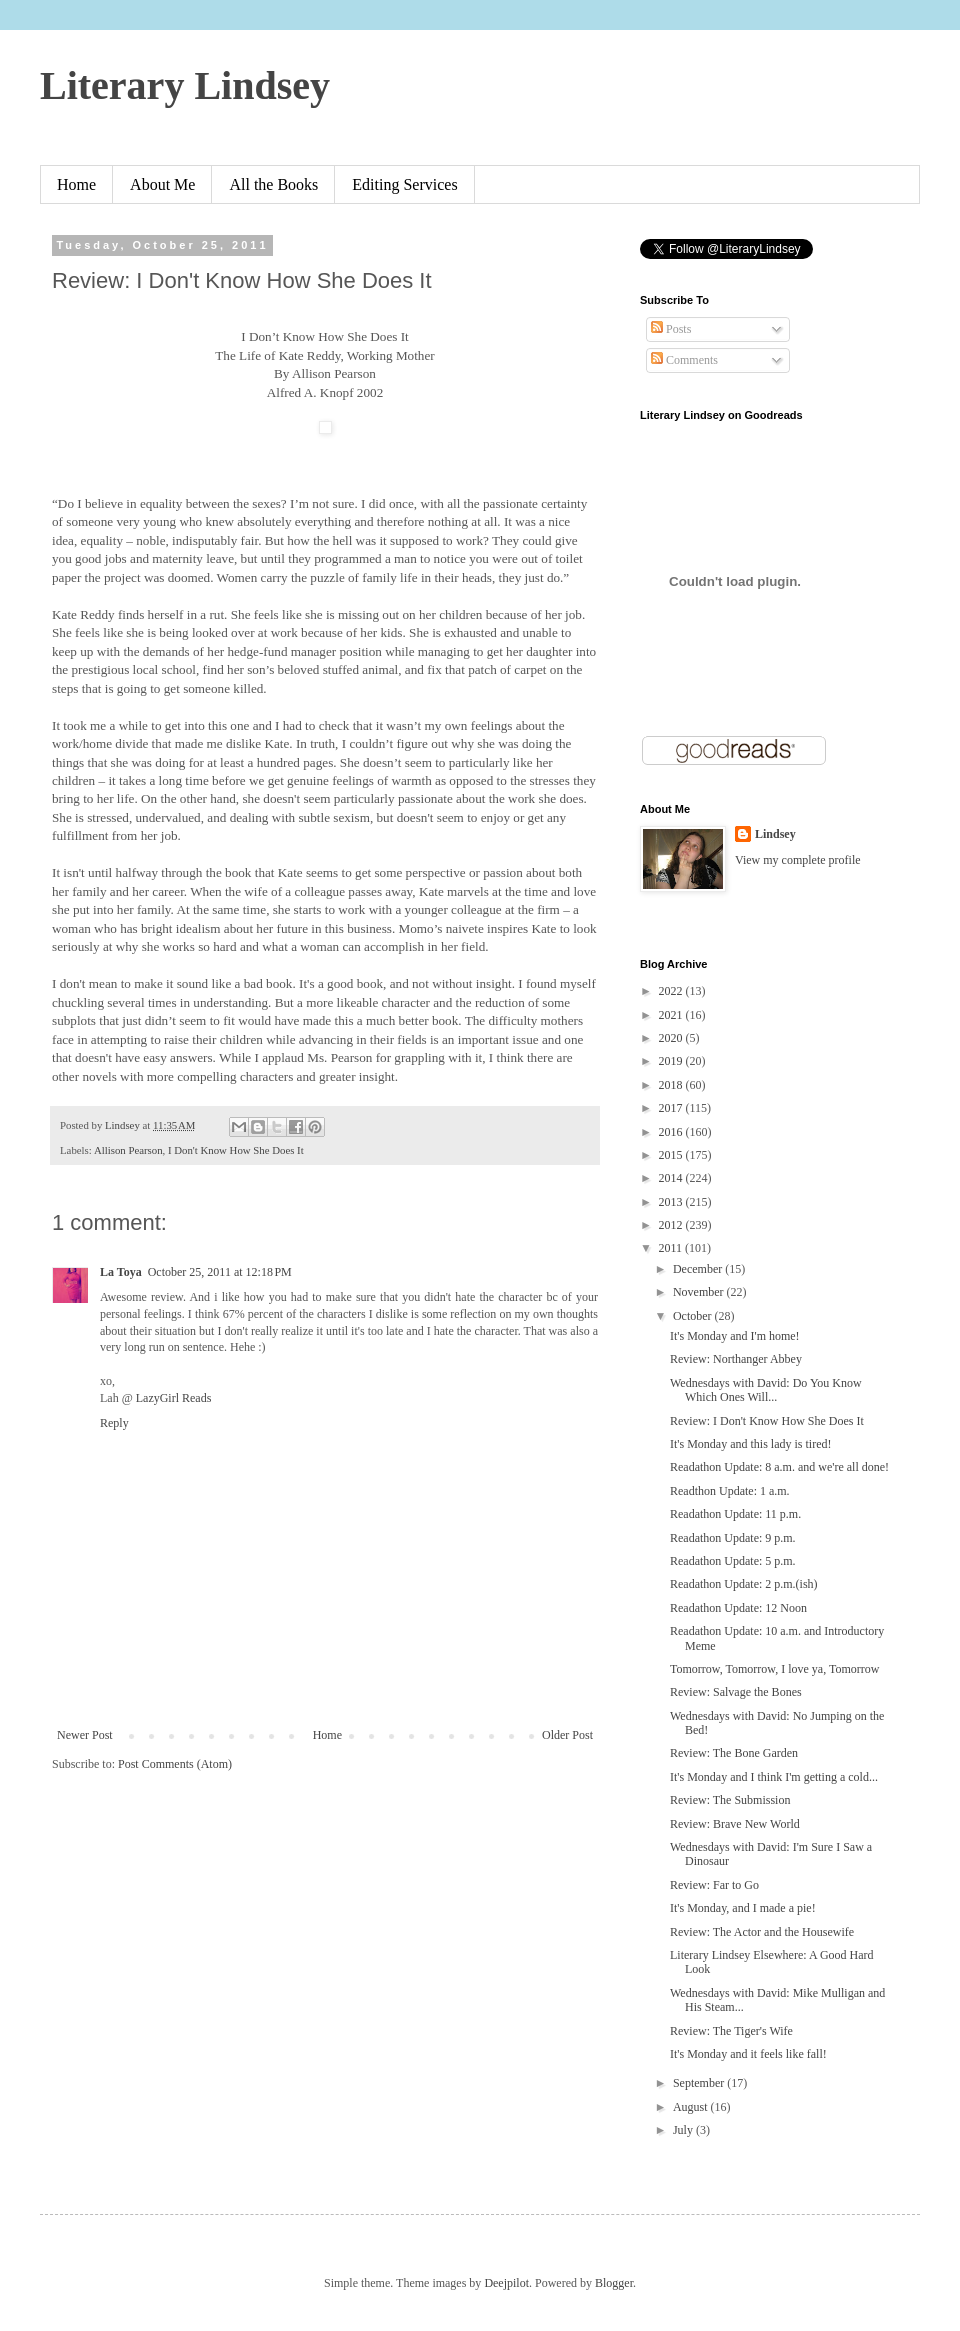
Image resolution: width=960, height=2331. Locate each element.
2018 (672, 1085)
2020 (672, 1038)
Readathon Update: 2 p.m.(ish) (744, 1584)
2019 (672, 1061)
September (700, 2083)
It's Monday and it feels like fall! (748, 2054)
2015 (672, 1155)
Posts (671, 329)
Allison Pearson (128, 1150)
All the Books (273, 184)
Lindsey (775, 834)
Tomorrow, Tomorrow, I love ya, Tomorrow (774, 1669)
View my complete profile (798, 860)
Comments (684, 360)
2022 (672, 991)
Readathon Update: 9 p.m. (733, 1538)
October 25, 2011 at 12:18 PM (220, 1272)
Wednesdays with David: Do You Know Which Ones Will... (766, 1390)
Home (76, 184)
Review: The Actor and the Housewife (762, 1932)
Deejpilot (506, 2283)
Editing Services (404, 184)
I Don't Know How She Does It (236, 1150)
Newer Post (85, 1735)
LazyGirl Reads (174, 1398)
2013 (672, 1202)
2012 (672, 1225)
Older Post (567, 1735)
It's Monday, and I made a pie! (743, 1908)
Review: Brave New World (735, 1824)
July (684, 2130)
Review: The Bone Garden (734, 1753)
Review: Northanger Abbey (736, 1359)
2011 (672, 1248)
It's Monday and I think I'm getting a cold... (774, 1777)
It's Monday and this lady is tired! (750, 1444)
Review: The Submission (730, 1800)
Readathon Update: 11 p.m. (735, 1514)
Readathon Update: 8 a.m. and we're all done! (779, 1467)
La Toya (121, 1272)
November (700, 1292)
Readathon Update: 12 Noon (738, 1608)
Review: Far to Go (714, 1885)
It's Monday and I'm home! (735, 1336)
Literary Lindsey (185, 85)
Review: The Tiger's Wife (731, 2031)
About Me (162, 184)
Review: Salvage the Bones (736, 1692)
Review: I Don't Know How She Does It (767, 1421)
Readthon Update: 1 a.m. (730, 1491)
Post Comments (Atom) (175, 1764)
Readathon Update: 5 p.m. (733, 1561)
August (692, 2107)
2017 (672, 1108)
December (699, 1269)
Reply (114, 1423)
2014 (672, 1178)
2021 (672, 1015)
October (694, 1316)
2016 (672, 1132)
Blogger (614, 2283)
